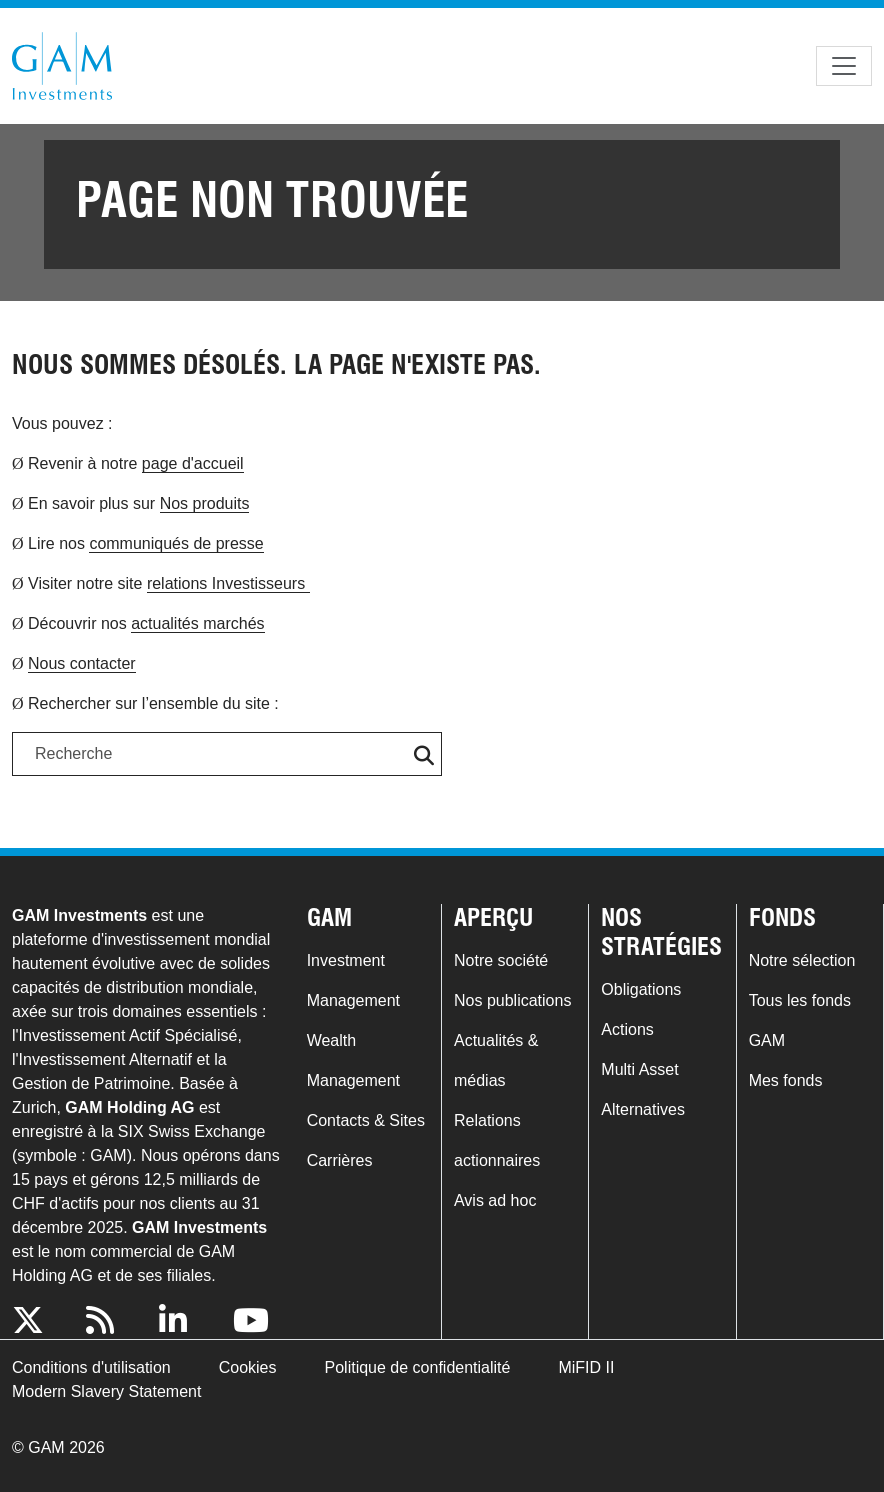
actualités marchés (197, 623)
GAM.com (62, 66)
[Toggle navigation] (844, 66)
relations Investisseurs (228, 583)
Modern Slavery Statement (106, 1391)
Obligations (641, 989)
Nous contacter (82, 663)
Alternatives (643, 1109)
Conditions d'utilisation (91, 1367)
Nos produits (205, 503)
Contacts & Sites (366, 1120)
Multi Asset (639, 1069)
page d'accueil (193, 463)
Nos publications (512, 1000)
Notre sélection (802, 960)
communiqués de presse (176, 543)
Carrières (340, 1160)
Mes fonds (786, 1080)
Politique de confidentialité (418, 1367)
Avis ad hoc (495, 1200)
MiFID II (586, 1367)
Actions (627, 1029)
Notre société (501, 960)
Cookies (248, 1367)
